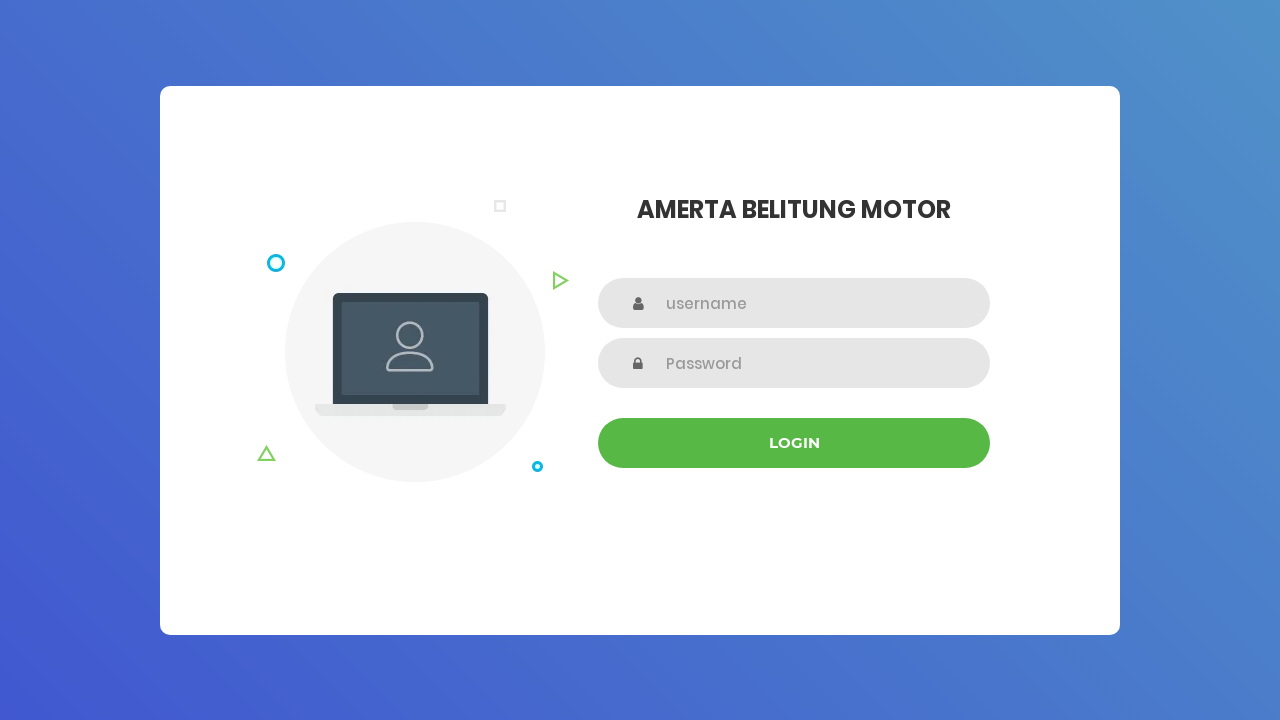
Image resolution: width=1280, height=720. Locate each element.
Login (794, 442)
